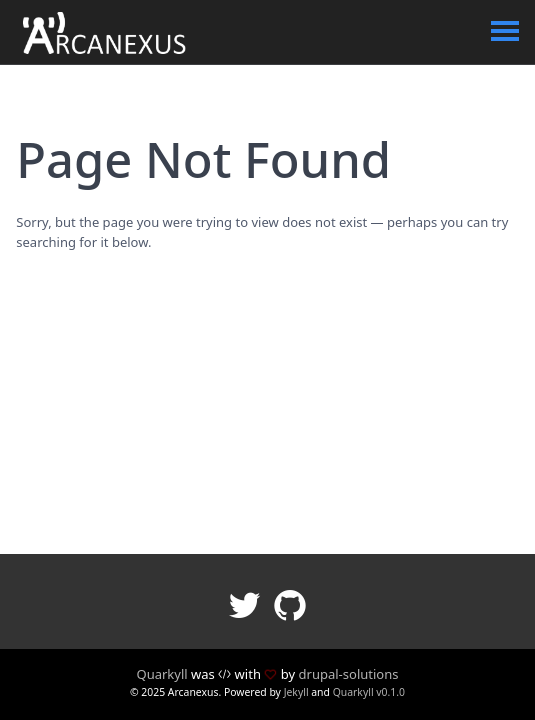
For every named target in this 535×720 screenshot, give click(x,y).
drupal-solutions (349, 674)
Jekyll (296, 692)
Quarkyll (161, 674)
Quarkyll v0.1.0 (369, 692)
